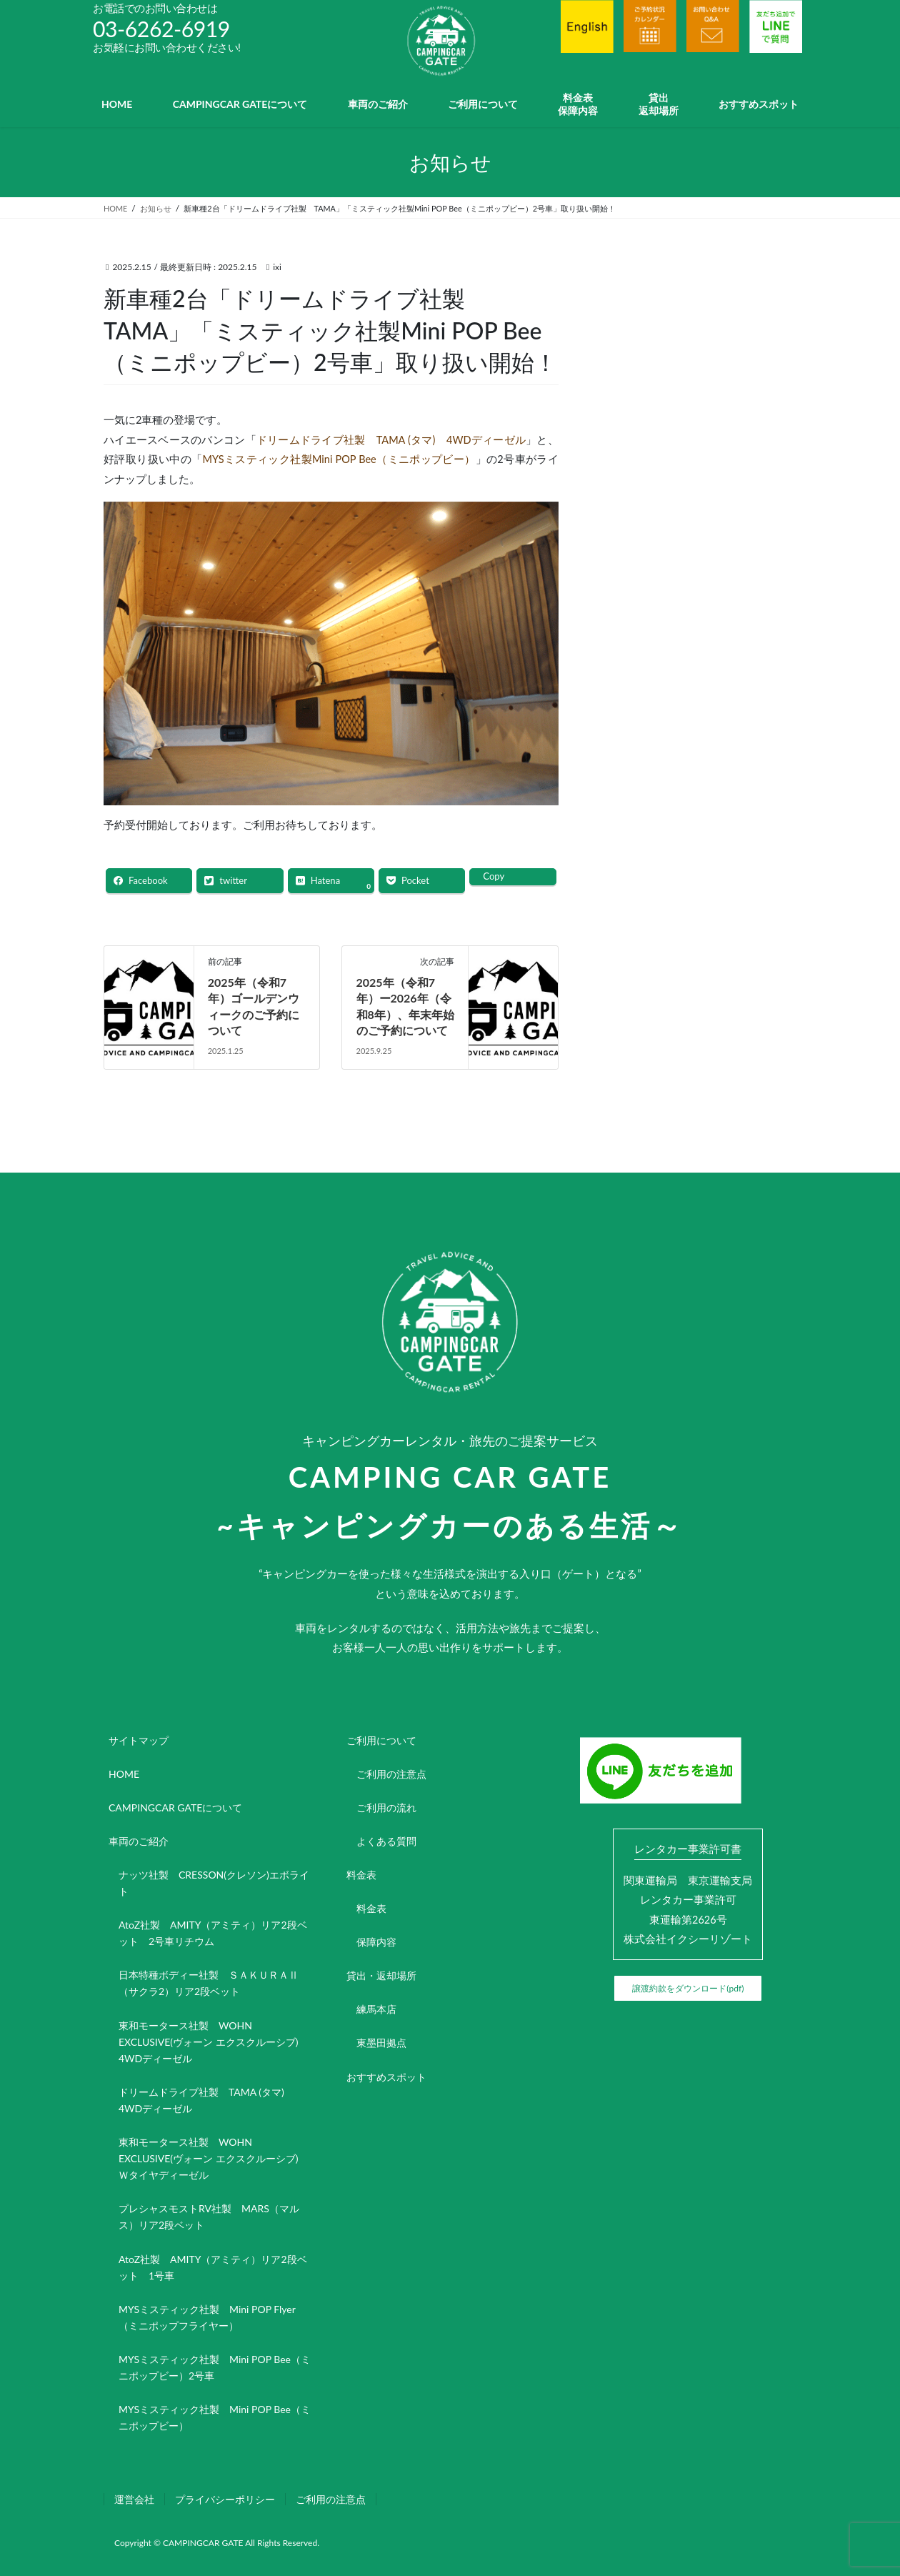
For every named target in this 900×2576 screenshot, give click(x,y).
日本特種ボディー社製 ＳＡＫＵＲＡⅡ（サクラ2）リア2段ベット (209, 1983)
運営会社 (134, 2499)
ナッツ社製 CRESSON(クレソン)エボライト (214, 1883)
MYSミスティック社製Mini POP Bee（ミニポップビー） (338, 459)
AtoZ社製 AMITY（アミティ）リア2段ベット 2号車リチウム (213, 1933)
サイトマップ (139, 1740)
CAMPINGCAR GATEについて (175, 1807)
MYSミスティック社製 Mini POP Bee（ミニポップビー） (215, 2417)
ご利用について (381, 1740)
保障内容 (376, 1942)
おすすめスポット (386, 2077)
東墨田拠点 (381, 2043)
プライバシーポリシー (225, 2499)
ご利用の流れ (386, 1807)
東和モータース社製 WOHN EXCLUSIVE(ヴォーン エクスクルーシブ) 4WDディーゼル (213, 2041)
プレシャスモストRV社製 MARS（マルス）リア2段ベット (209, 2216)
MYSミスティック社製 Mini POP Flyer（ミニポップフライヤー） (207, 2317)
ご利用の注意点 (391, 1774)
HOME (124, 1774)
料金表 (361, 1875)
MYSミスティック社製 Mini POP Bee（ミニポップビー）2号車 (215, 2367)
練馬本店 (376, 2009)
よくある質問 (386, 1841)
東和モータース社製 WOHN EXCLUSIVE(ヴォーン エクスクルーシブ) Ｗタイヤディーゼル (213, 2158)
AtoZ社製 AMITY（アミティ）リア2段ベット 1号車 (213, 2267)
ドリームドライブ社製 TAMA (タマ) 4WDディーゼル (391, 440)
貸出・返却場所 (381, 1975)
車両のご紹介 (139, 1841)
